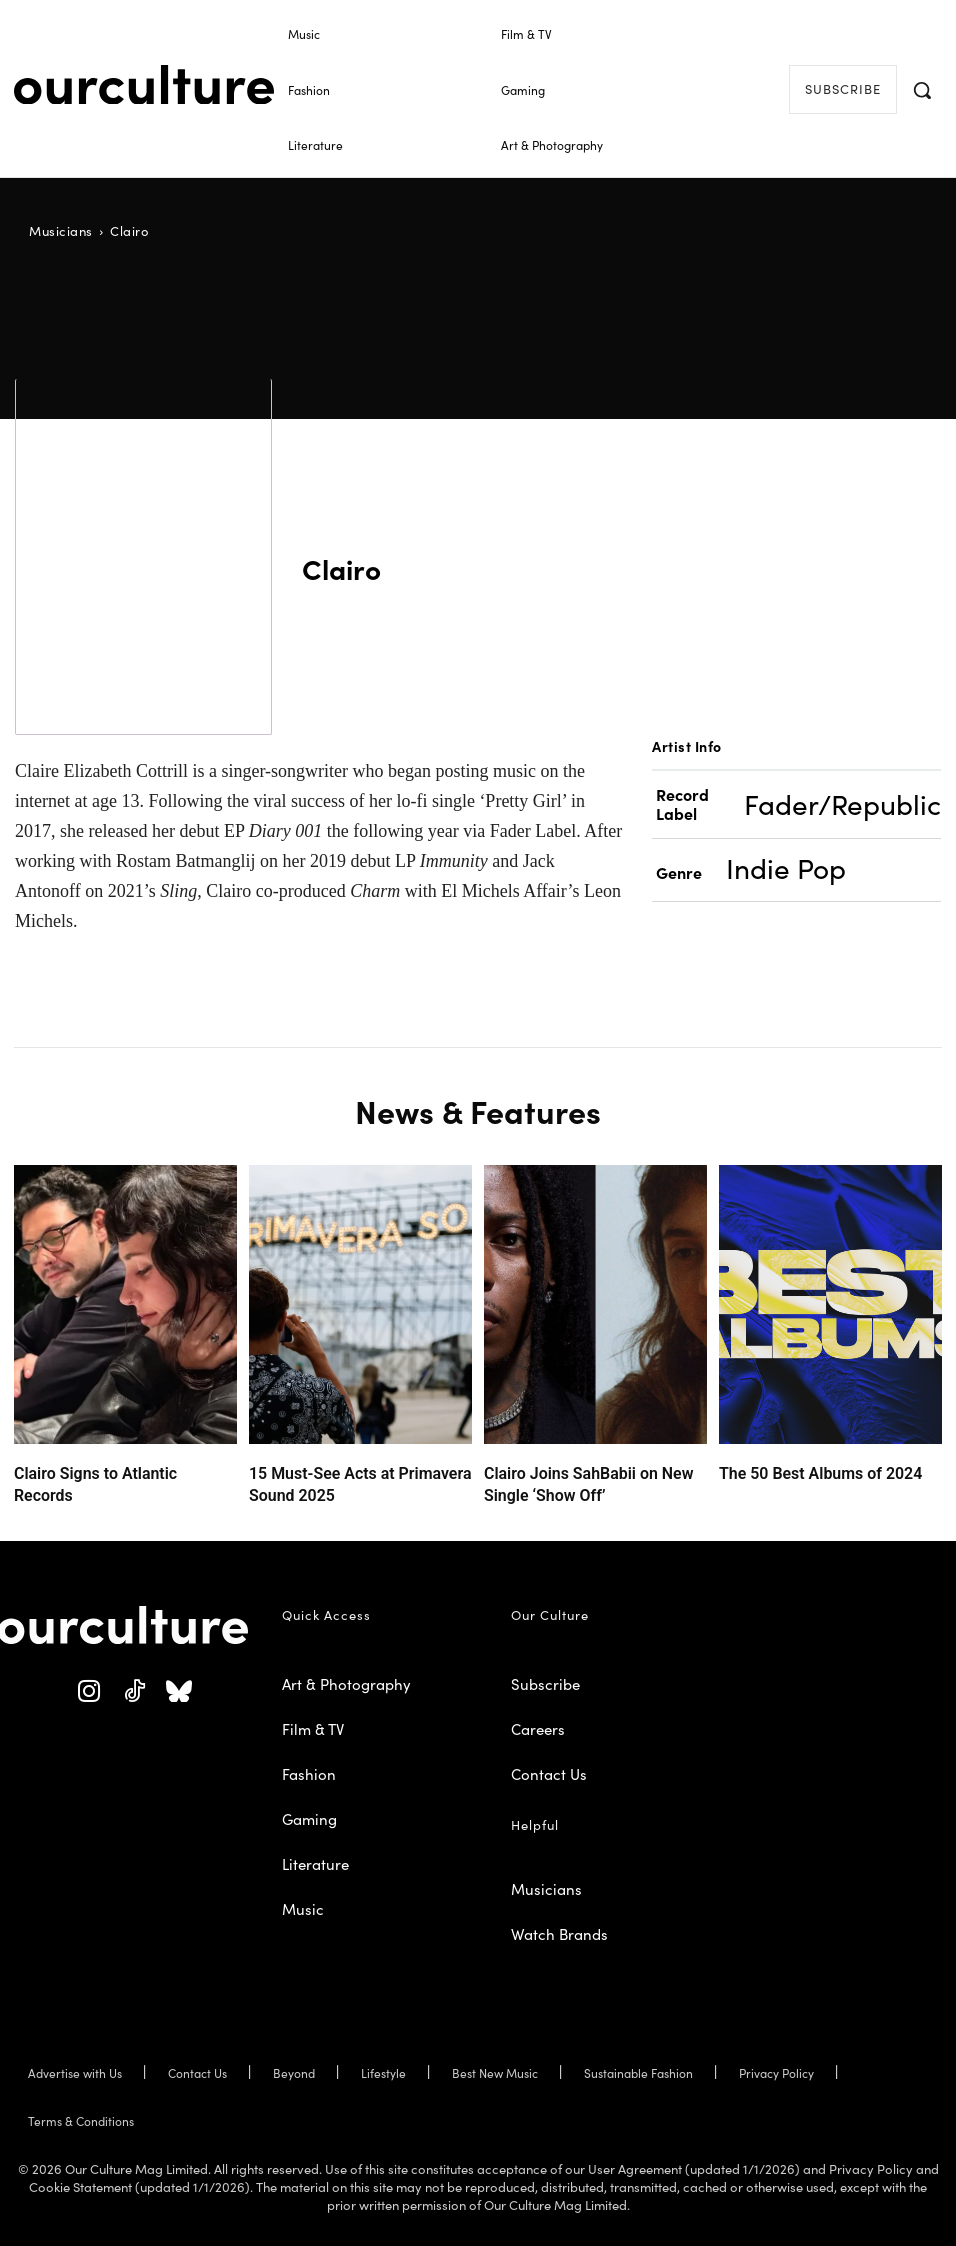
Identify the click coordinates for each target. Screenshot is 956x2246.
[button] (922, 90)
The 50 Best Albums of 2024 (802, 1471)
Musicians (61, 230)
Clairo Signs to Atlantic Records (106, 1471)
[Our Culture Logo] (144, 85)
